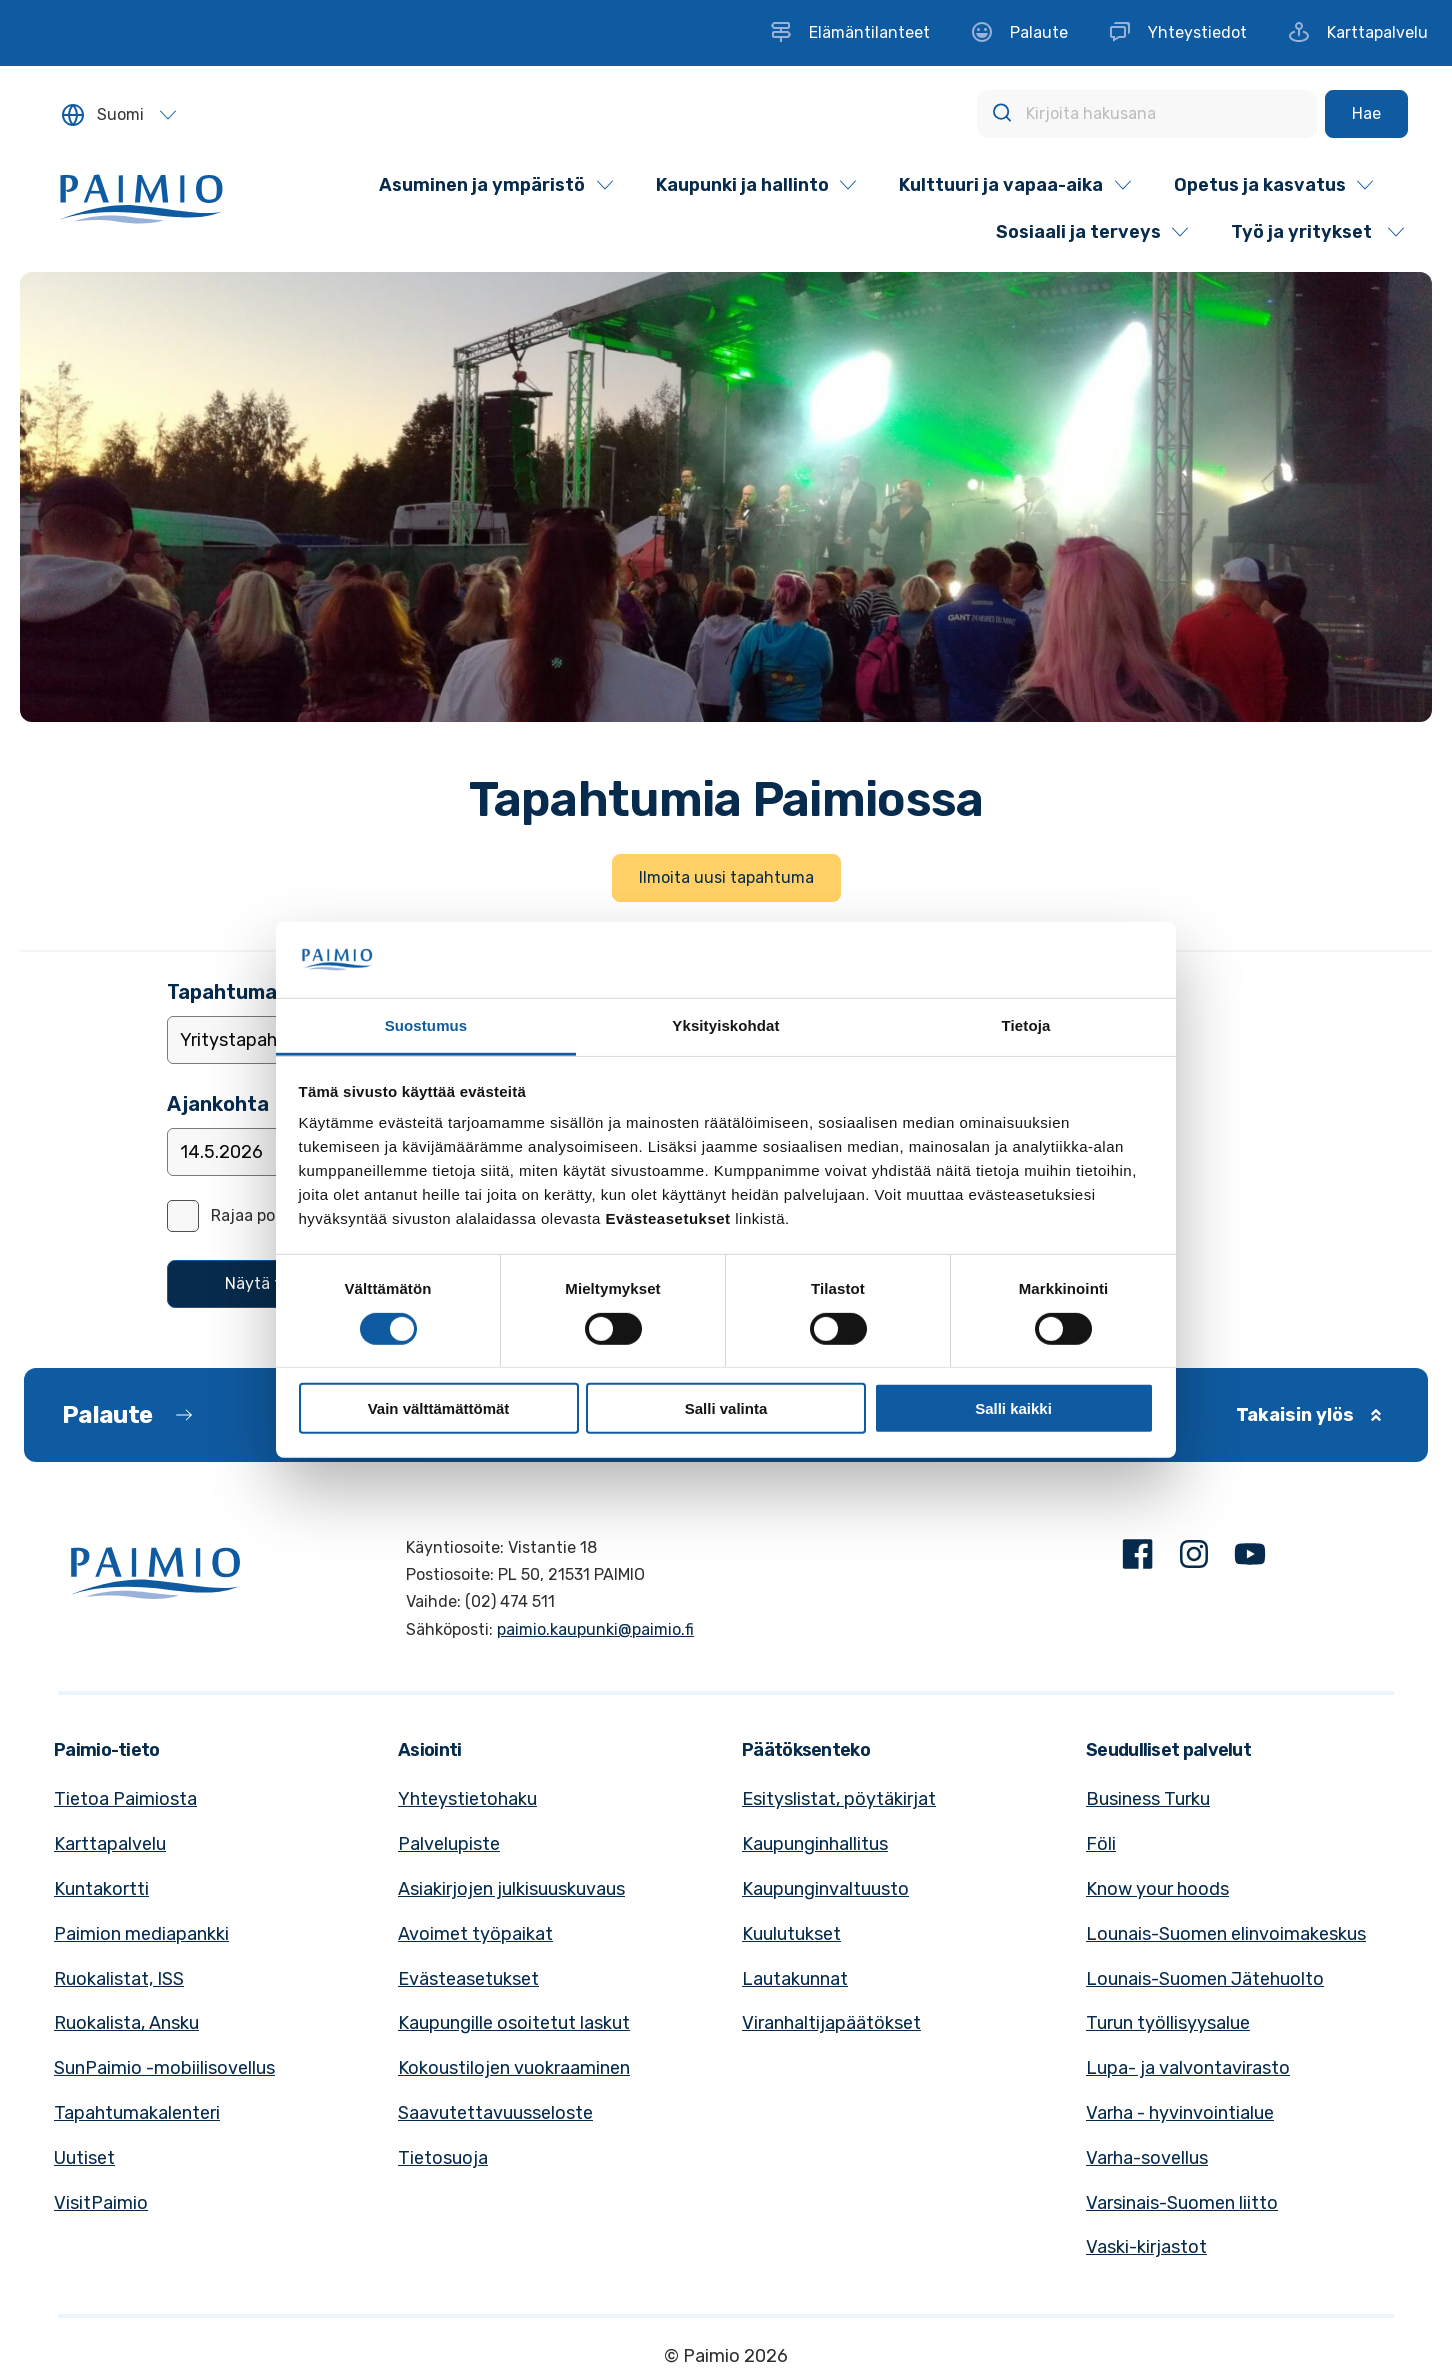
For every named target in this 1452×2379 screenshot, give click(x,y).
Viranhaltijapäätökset (831, 2023)
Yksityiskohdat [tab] (725, 1025)
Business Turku (1148, 1799)
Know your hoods (1157, 1889)
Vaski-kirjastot (1146, 2247)
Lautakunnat (795, 1979)
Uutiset (84, 2158)
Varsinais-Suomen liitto (1182, 2203)
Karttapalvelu (110, 1844)
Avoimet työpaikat (475, 1934)
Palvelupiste (449, 1844)
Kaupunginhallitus (815, 1844)
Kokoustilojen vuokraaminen (514, 2068)
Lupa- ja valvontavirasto (1188, 2068)
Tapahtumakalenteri (137, 2113)
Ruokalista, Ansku (126, 2023)
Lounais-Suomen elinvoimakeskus (1226, 1934)
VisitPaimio (101, 2203)
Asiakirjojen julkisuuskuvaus (511, 1889)
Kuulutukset (791, 1934)
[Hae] (1366, 114)
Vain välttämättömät (439, 1408)
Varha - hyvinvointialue (1180, 2113)
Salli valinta (726, 1408)
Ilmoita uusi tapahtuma (726, 877)
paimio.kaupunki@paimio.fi (595, 1629)
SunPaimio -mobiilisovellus (164, 2068)
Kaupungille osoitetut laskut (514, 2023)
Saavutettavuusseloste (495, 2113)
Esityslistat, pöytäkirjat (839, 1799)
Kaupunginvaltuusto (825, 1889)
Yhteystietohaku (467, 1799)
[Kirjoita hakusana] (1147, 114)
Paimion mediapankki (141, 1934)
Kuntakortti (101, 1889)
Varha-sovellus (1147, 2158)
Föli (1101, 1844)
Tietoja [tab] (1026, 1025)
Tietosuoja (443, 2158)
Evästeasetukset (468, 1979)
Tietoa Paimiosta (125, 1799)
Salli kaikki (1013, 1408)
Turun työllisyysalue (1168, 2023)
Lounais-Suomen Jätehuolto (1205, 1979)
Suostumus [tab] (426, 1025)
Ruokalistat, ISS (119, 1979)
